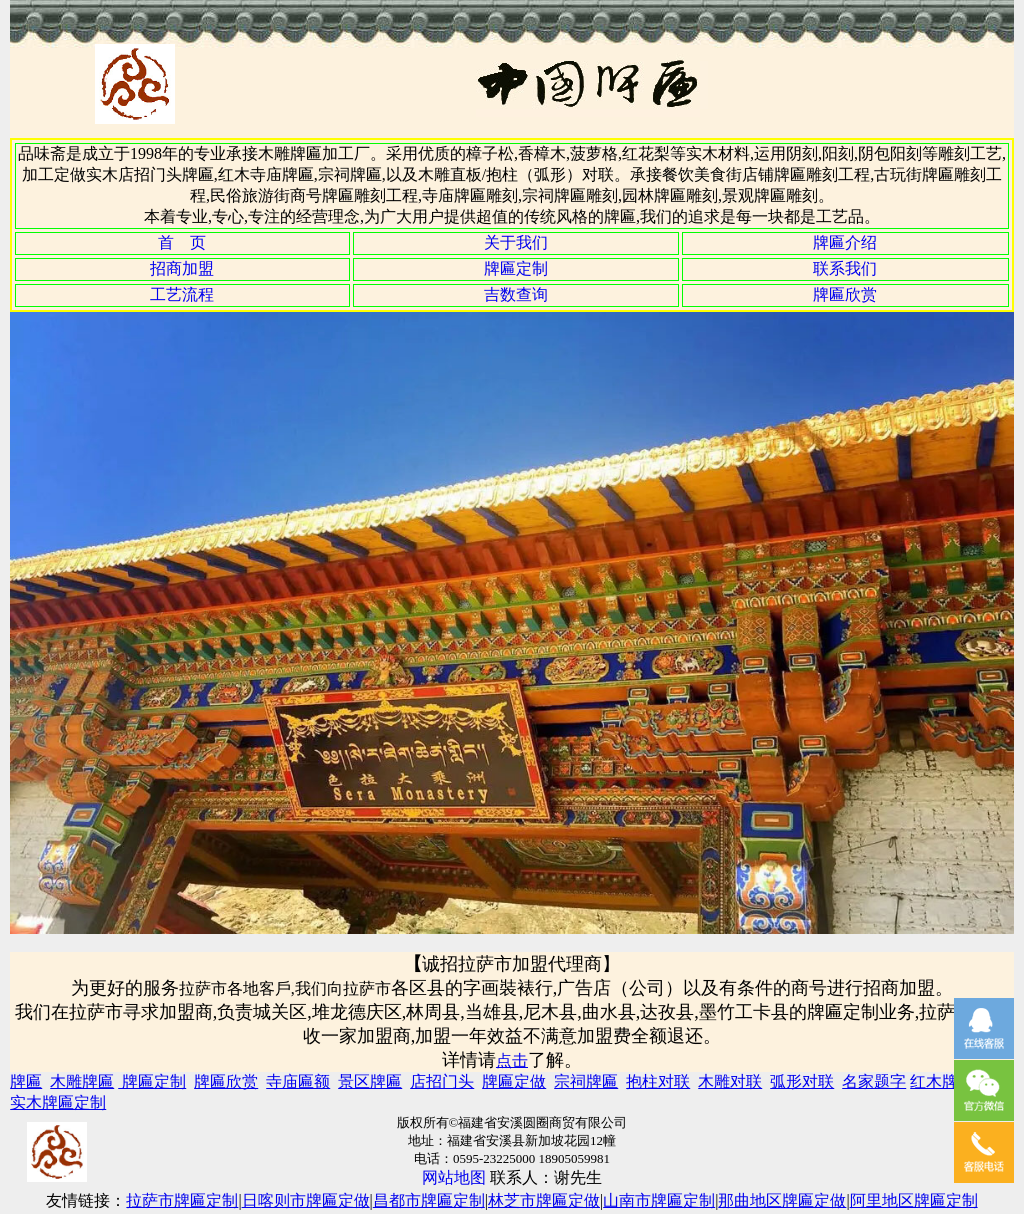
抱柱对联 (658, 1081)
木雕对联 (730, 1081)
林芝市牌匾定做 (544, 1200)
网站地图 (454, 1177)
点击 (512, 1060)
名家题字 (874, 1081)
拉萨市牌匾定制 (182, 1200)
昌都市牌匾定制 (429, 1200)
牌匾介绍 (845, 242)
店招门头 (442, 1081)
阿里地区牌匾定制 (914, 1200)
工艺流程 (182, 294)
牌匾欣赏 (845, 294)
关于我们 (516, 242)
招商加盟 (182, 268)
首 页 (182, 242)
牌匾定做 (514, 1081)
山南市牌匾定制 (659, 1200)
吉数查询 (516, 294)
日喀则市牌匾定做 (306, 1200)
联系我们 (845, 268)
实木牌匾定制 (58, 1102)
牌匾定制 (516, 268)
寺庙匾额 (298, 1081)
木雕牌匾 (82, 1081)
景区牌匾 (370, 1081)
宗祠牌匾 (586, 1081)
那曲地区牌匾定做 (782, 1200)
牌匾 (26, 1081)
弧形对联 (802, 1081)
